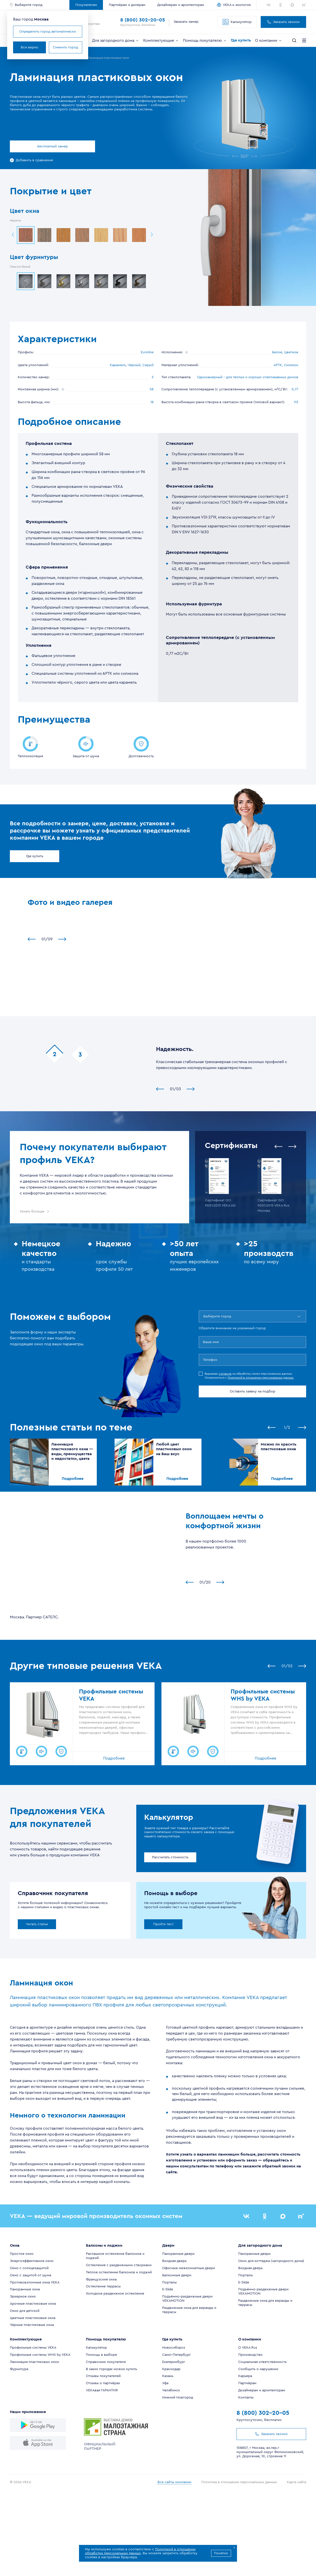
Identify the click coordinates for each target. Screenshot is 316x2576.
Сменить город (65, 47)
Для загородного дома (115, 40)
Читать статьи (37, 2008)
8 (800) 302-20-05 (142, 20)
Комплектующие (161, 40)
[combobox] (203, 1400)
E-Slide (167, 2373)
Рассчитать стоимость (170, 1941)
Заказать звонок (283, 22)
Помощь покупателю (205, 40)
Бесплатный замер (52, 146)
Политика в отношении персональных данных (239, 2566)
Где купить (241, 40)
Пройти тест (163, 2008)
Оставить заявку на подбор (252, 1475)
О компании (268, 40)
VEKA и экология (237, 5)
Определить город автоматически (47, 31)
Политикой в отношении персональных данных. (261, 1461)
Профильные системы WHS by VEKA (40, 2438)
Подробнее (72, 1562)
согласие (225, 1457)
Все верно (29, 47)
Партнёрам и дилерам (127, 5)
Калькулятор (237, 22)
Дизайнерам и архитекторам (180, 5)
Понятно (221, 2553)
